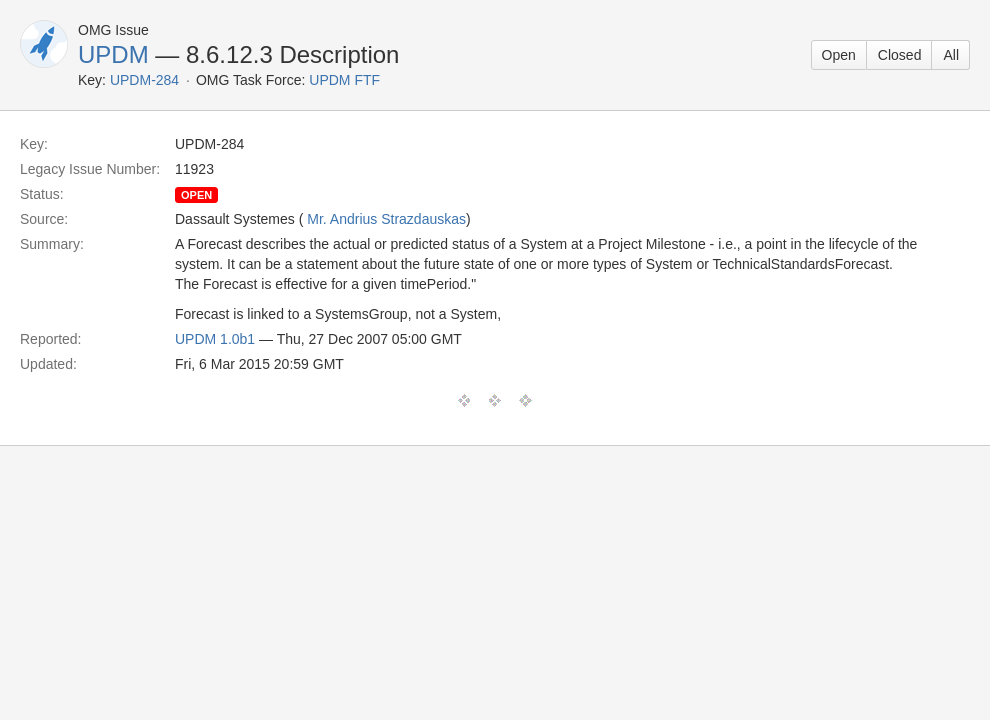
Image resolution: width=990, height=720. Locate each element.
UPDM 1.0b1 (215, 339)
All (951, 55)
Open (839, 55)
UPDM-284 (144, 80)
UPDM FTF (344, 80)
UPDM (113, 54)
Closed (900, 55)
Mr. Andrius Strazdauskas (386, 219)
